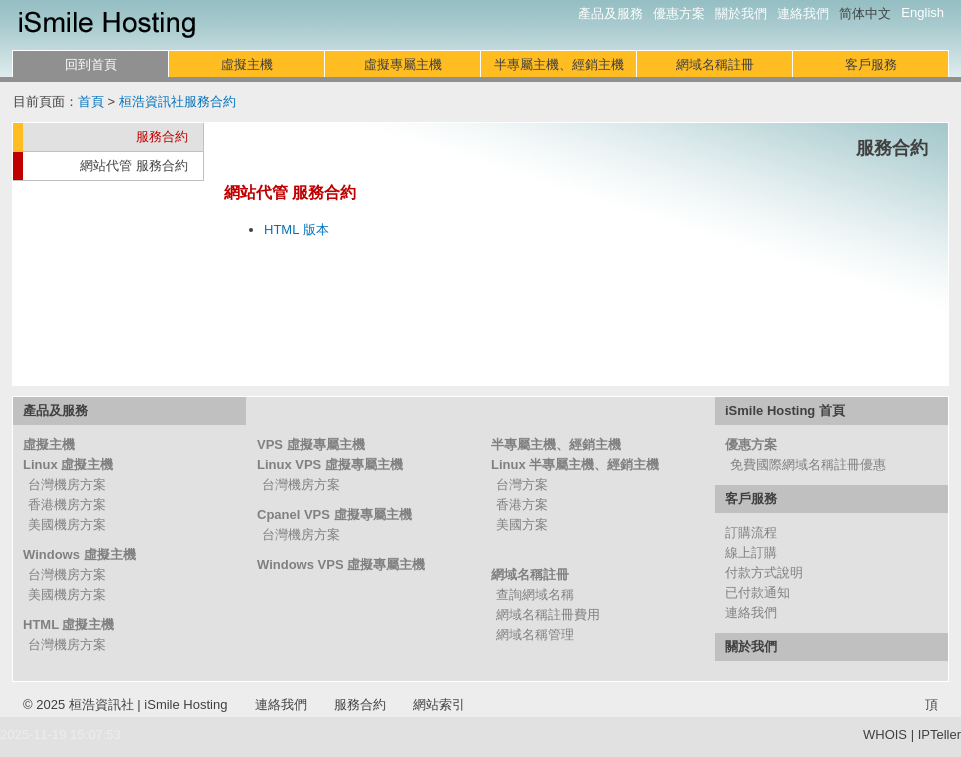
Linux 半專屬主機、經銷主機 (575, 464)
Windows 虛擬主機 (79, 554)
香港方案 (522, 504)
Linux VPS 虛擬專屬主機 (330, 464)
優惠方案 (679, 13)
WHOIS (885, 734)
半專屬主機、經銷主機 (559, 64)
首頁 (91, 101)
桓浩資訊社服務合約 (177, 101)
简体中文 (865, 13)
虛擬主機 (247, 64)
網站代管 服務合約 (134, 165)
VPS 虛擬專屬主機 (311, 444)
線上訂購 (751, 552)
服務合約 (162, 136)
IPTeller (939, 734)
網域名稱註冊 (715, 64)
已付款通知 (757, 592)
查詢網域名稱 (535, 594)
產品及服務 (610, 13)
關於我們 (741, 13)
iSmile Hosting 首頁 (785, 410)
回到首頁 (91, 64)
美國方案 (522, 524)
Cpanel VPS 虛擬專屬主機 (334, 514)
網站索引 (439, 704)
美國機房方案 (67, 524)
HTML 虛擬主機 (68, 624)
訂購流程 (751, 532)
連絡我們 (803, 13)
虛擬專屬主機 (403, 64)
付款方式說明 (764, 572)
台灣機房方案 (67, 484)
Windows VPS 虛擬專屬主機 (341, 564)
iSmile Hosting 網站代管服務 (107, 25)
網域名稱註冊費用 (548, 614)
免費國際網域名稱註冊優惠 (808, 464)
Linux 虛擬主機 (68, 464)
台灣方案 (522, 484)
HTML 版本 (296, 229)
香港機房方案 (67, 504)
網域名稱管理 (535, 634)
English (922, 12)
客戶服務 (871, 64)
